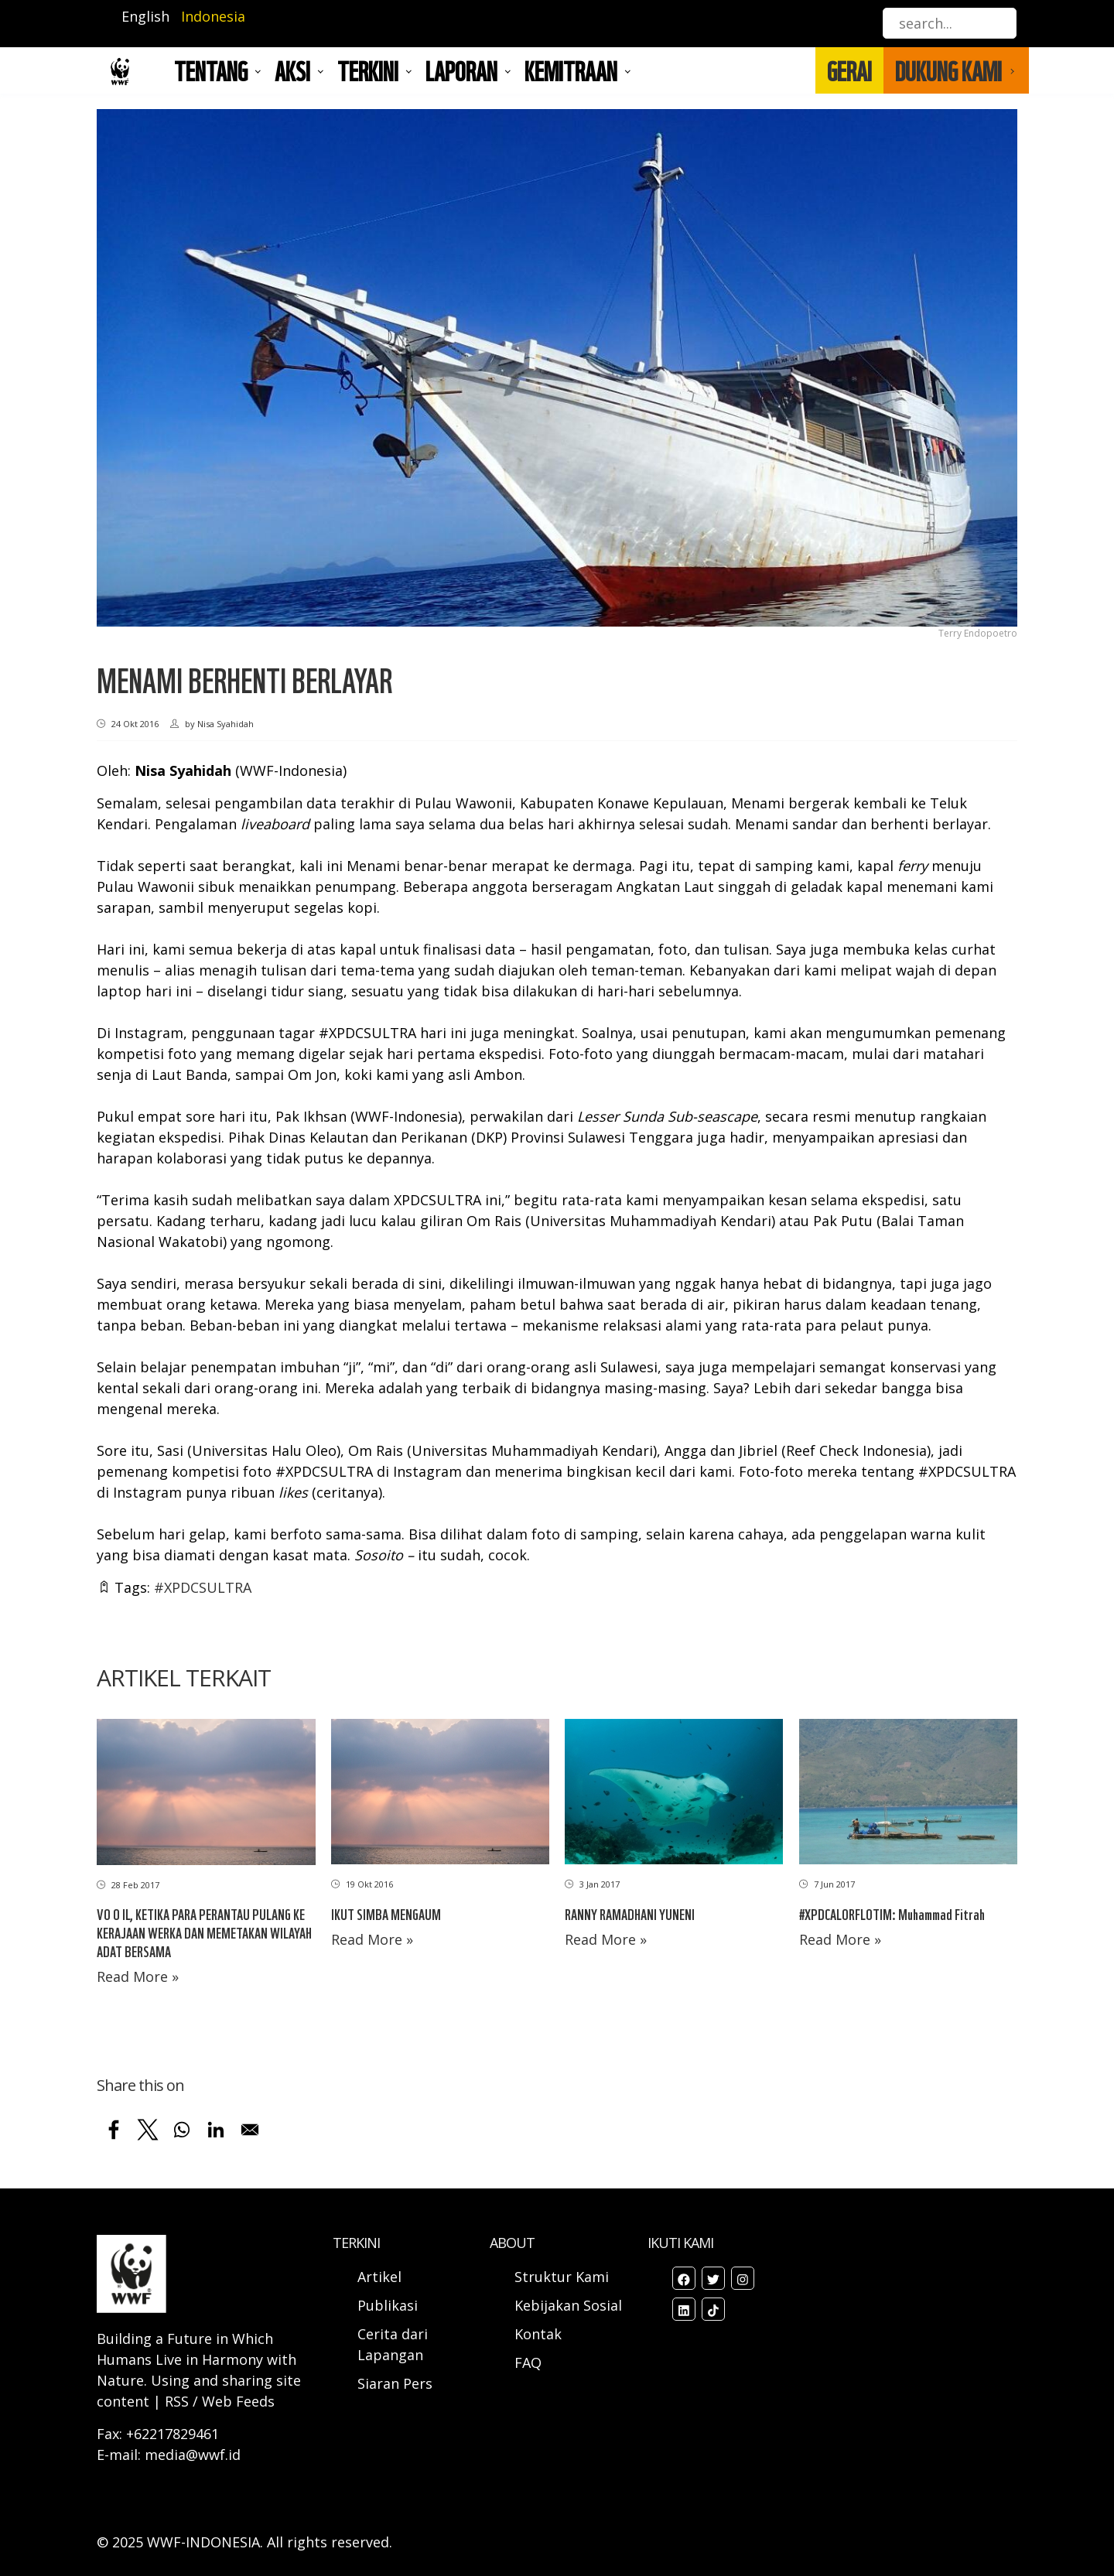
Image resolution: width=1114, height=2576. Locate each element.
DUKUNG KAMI (948, 70)
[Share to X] (148, 2130)
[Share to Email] (250, 2130)
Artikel (381, 2276)
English (145, 16)
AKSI (292, 70)
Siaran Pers (394, 2383)
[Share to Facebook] (114, 2130)
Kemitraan (571, 70)
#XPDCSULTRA (202, 1587)
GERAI (849, 70)
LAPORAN (461, 70)
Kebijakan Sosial (568, 2305)
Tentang (211, 70)
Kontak (538, 2334)
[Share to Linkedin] (216, 2130)
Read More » (138, 1976)
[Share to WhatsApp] (182, 2130)
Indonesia (213, 16)
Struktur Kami (561, 2276)
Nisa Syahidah (183, 770)
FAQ (528, 2362)
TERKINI (367, 70)
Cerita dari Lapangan (392, 2344)
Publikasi (387, 2305)
